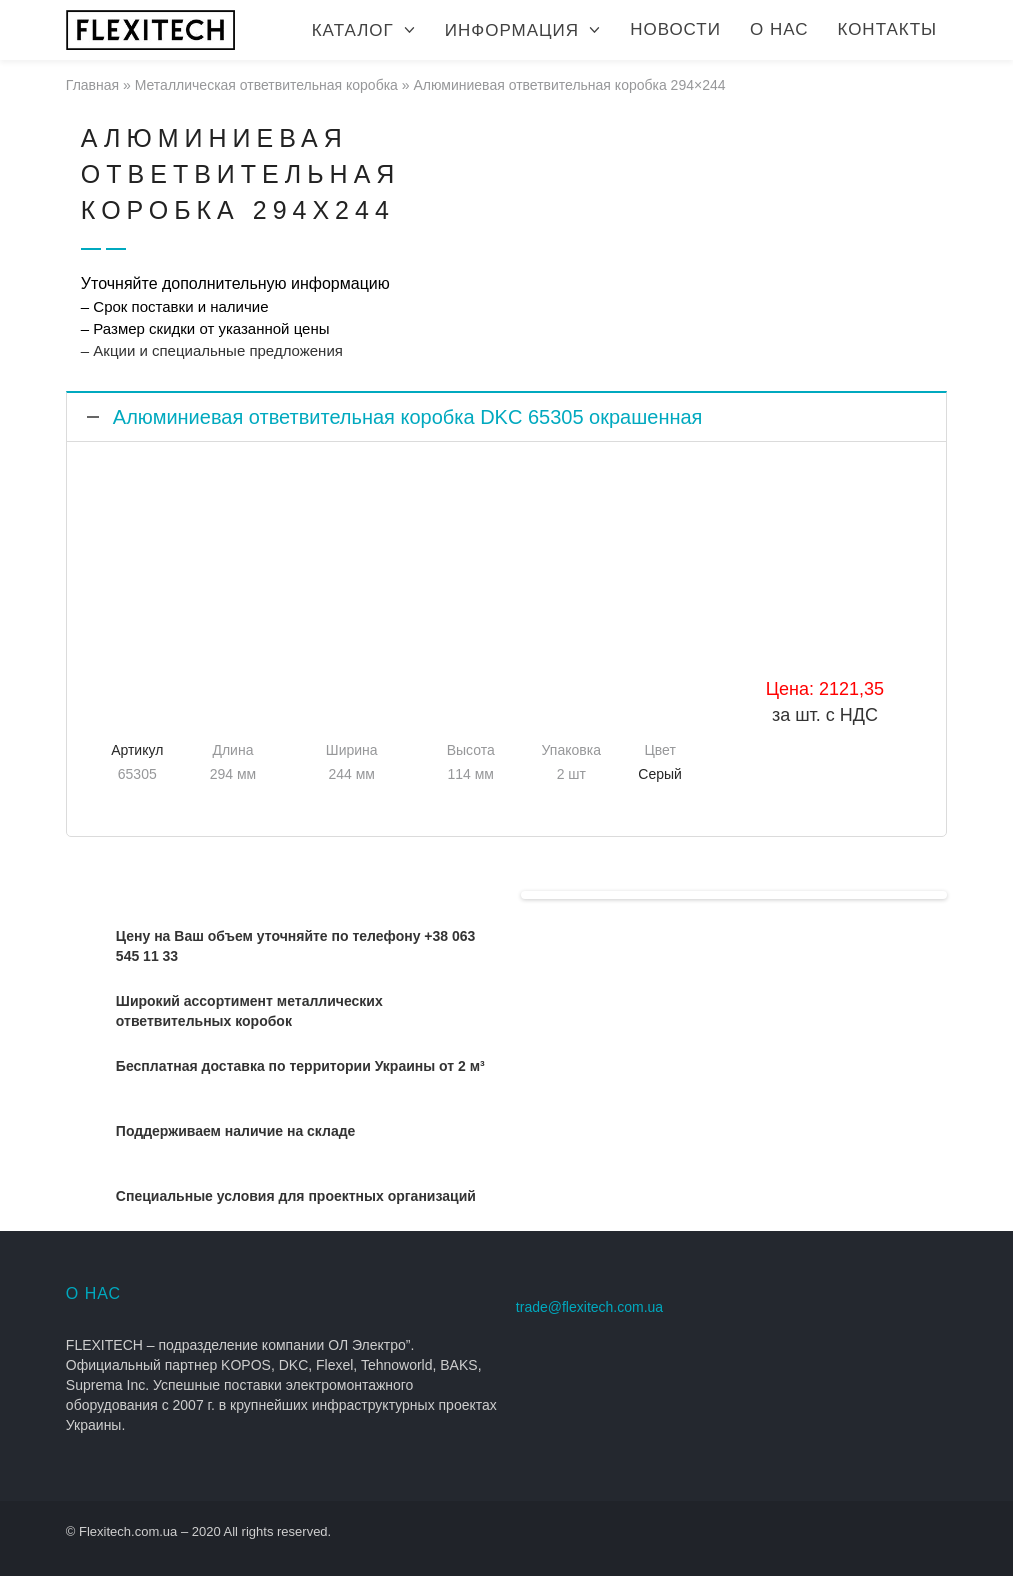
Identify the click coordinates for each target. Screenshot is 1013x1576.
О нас (779, 29)
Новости (675, 29)
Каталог (353, 30)
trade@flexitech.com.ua (589, 1307)
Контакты (887, 29)
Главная (92, 85)
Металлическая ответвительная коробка (266, 85)
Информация (512, 30)
